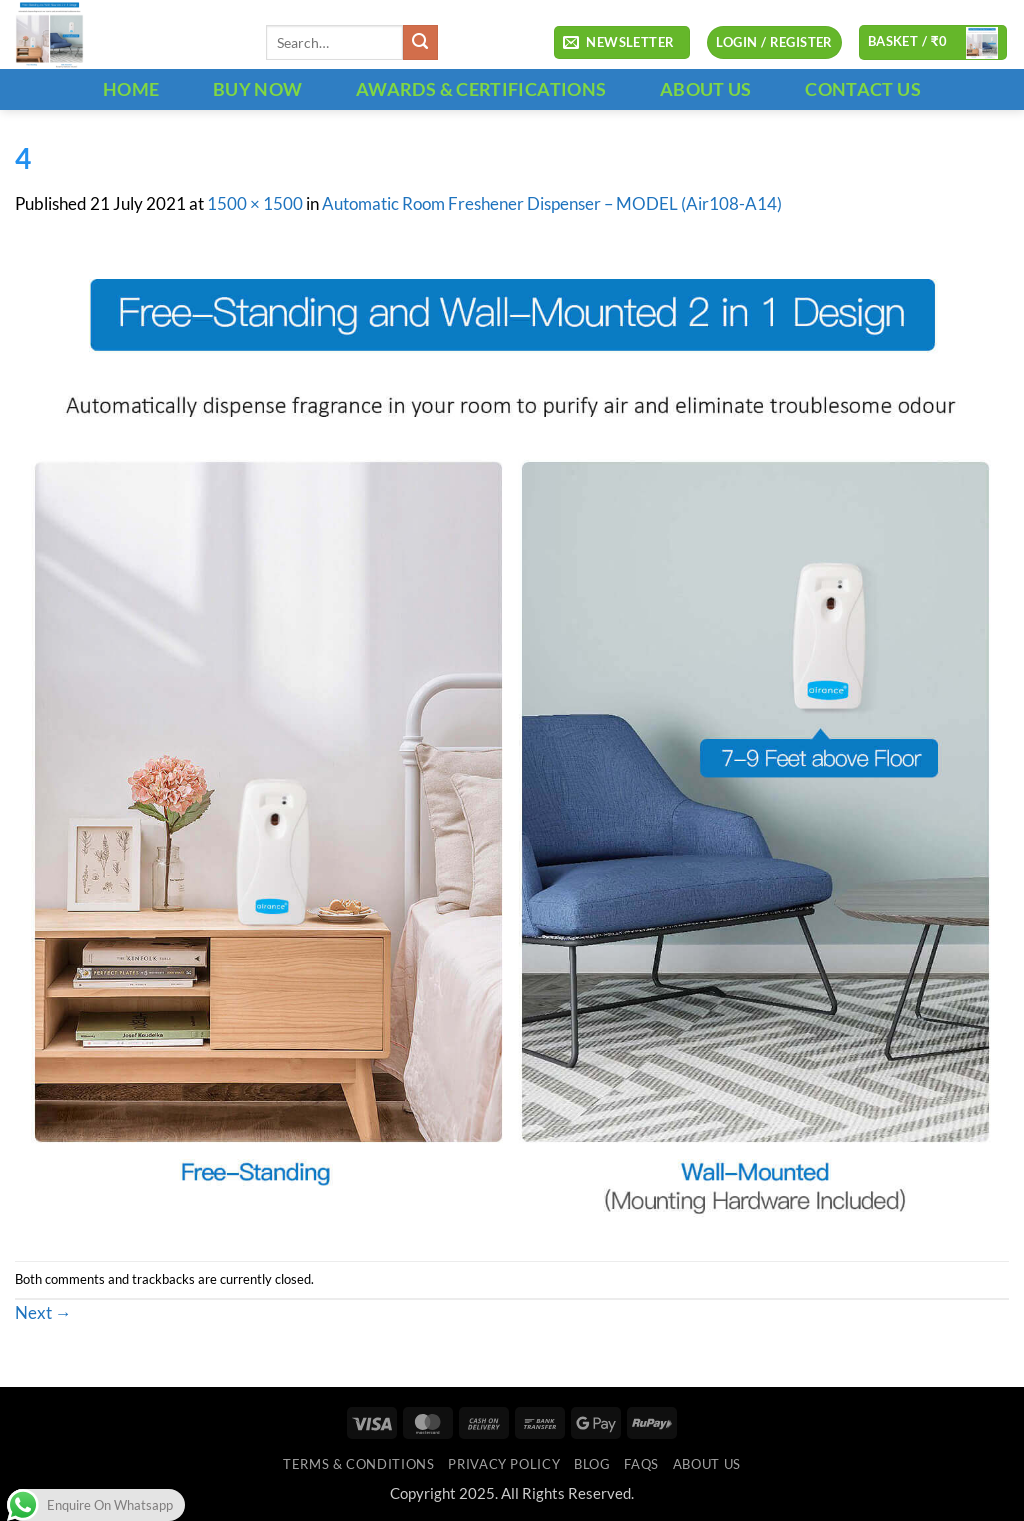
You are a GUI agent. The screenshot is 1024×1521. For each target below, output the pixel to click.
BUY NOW (258, 89)
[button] (622, 43)
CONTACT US (863, 89)
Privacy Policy (504, 1464)
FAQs (641, 1464)
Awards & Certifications (481, 89)
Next (43, 1313)
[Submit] (420, 42)
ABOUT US (706, 89)
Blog (592, 1464)
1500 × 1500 (255, 204)
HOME (131, 89)
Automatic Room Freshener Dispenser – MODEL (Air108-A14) (552, 204)
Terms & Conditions (358, 1464)
